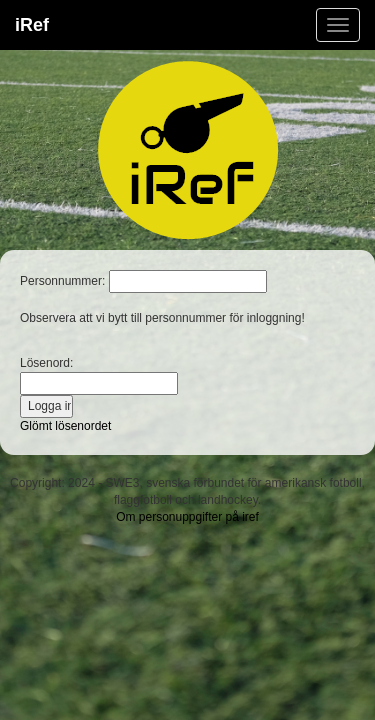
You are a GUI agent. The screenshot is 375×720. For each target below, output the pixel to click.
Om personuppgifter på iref (187, 517)
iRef (32, 25)
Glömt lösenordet (65, 426)
